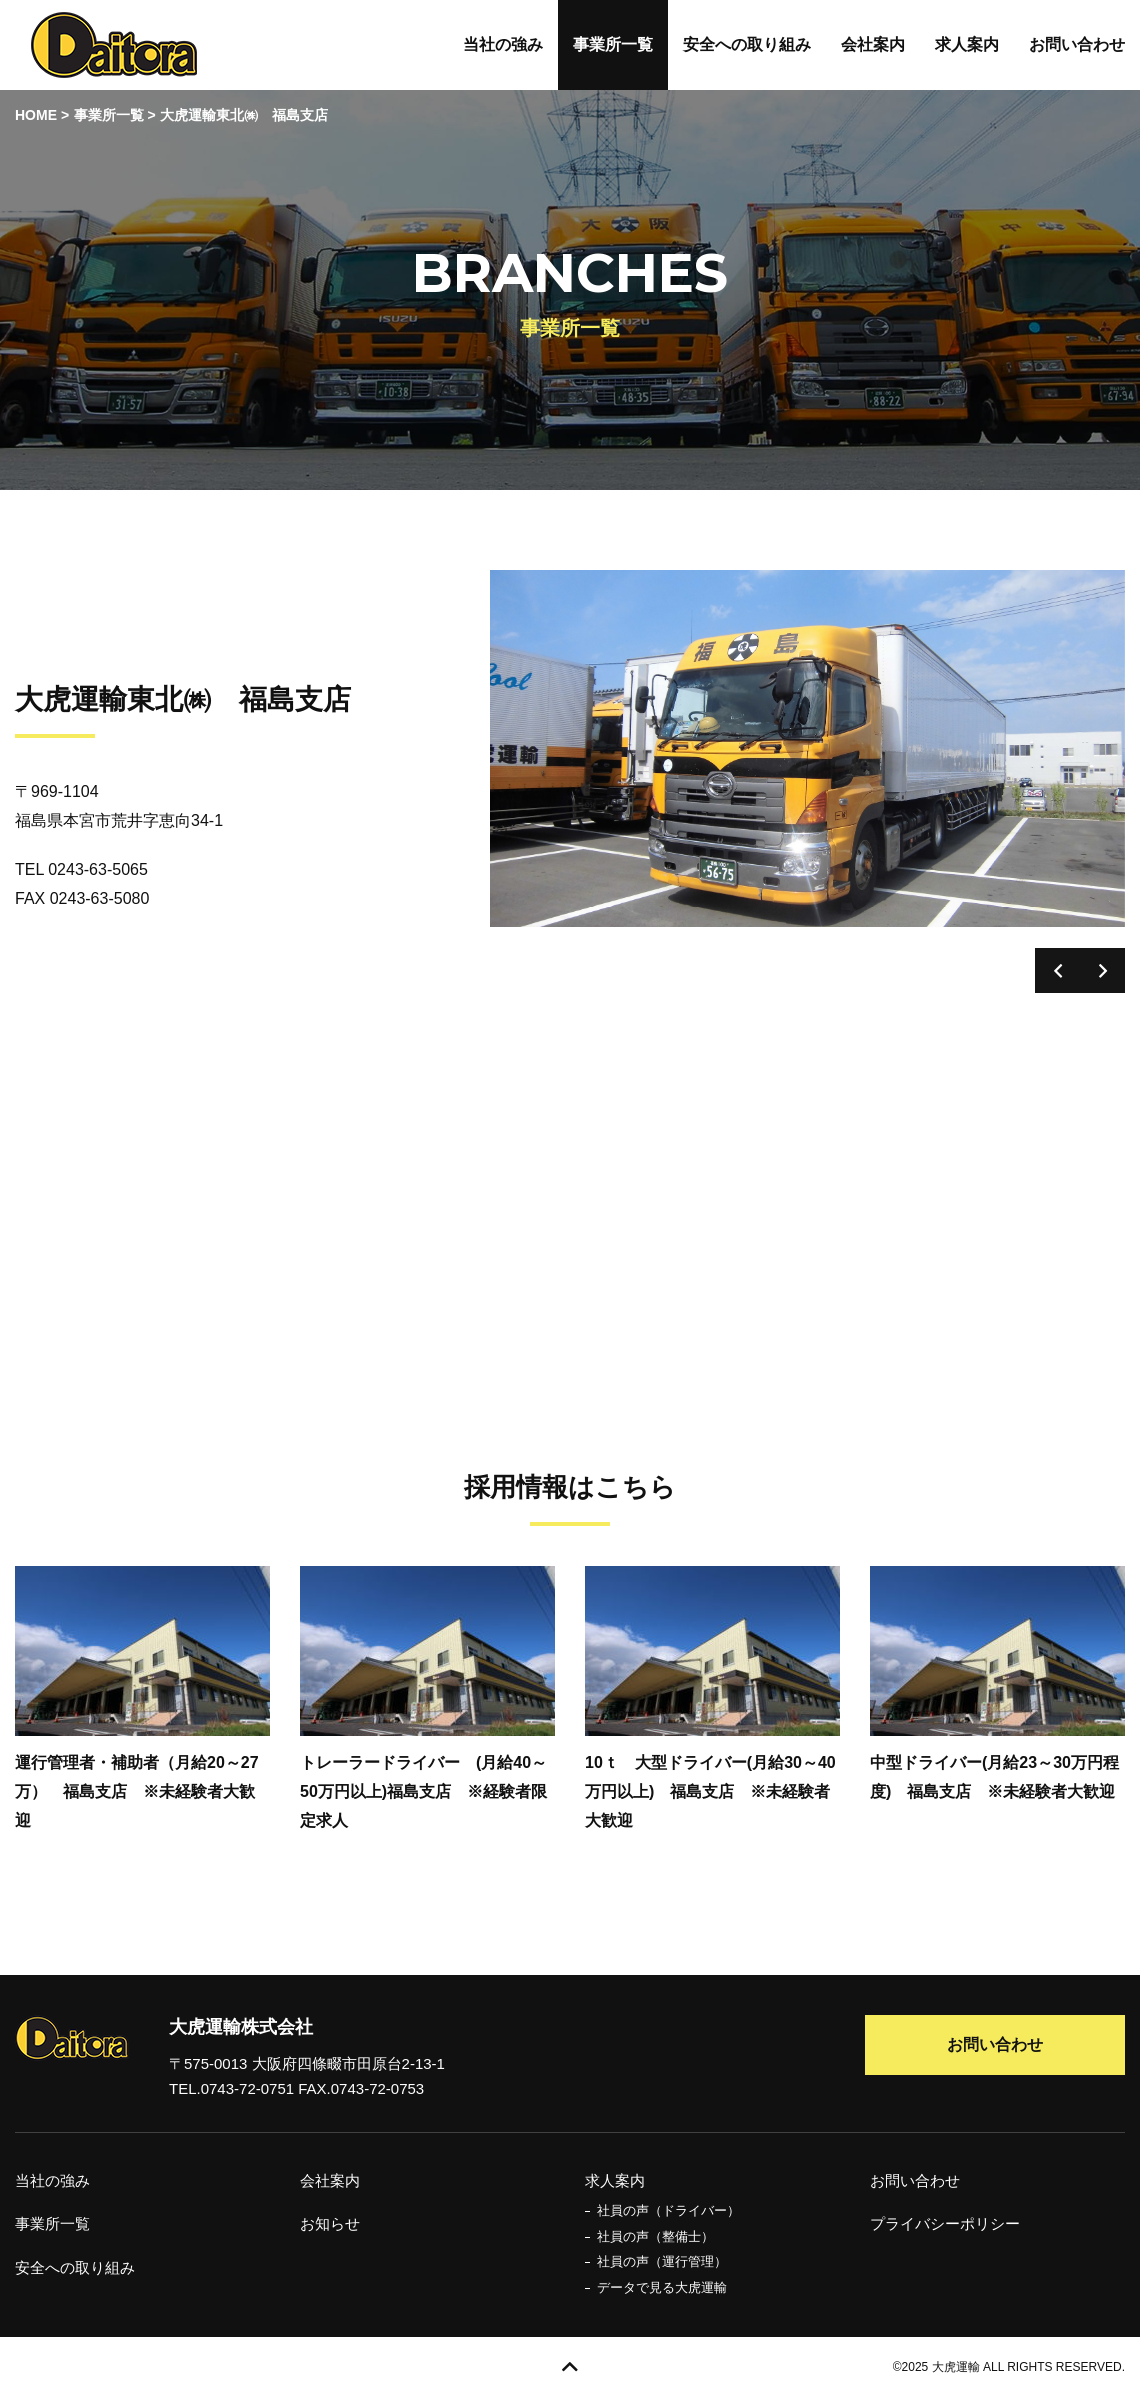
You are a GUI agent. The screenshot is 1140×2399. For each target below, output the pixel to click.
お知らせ (330, 2223)
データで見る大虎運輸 (662, 2287)
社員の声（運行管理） (662, 2261)
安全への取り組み (747, 44)
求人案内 (967, 44)
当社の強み (503, 44)
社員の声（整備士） (655, 2236)
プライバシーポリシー (945, 2223)
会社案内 (873, 44)
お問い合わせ (1077, 44)
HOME (36, 115)
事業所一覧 (613, 44)
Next (1102, 970)
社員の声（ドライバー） (668, 2210)
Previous (1057, 970)
